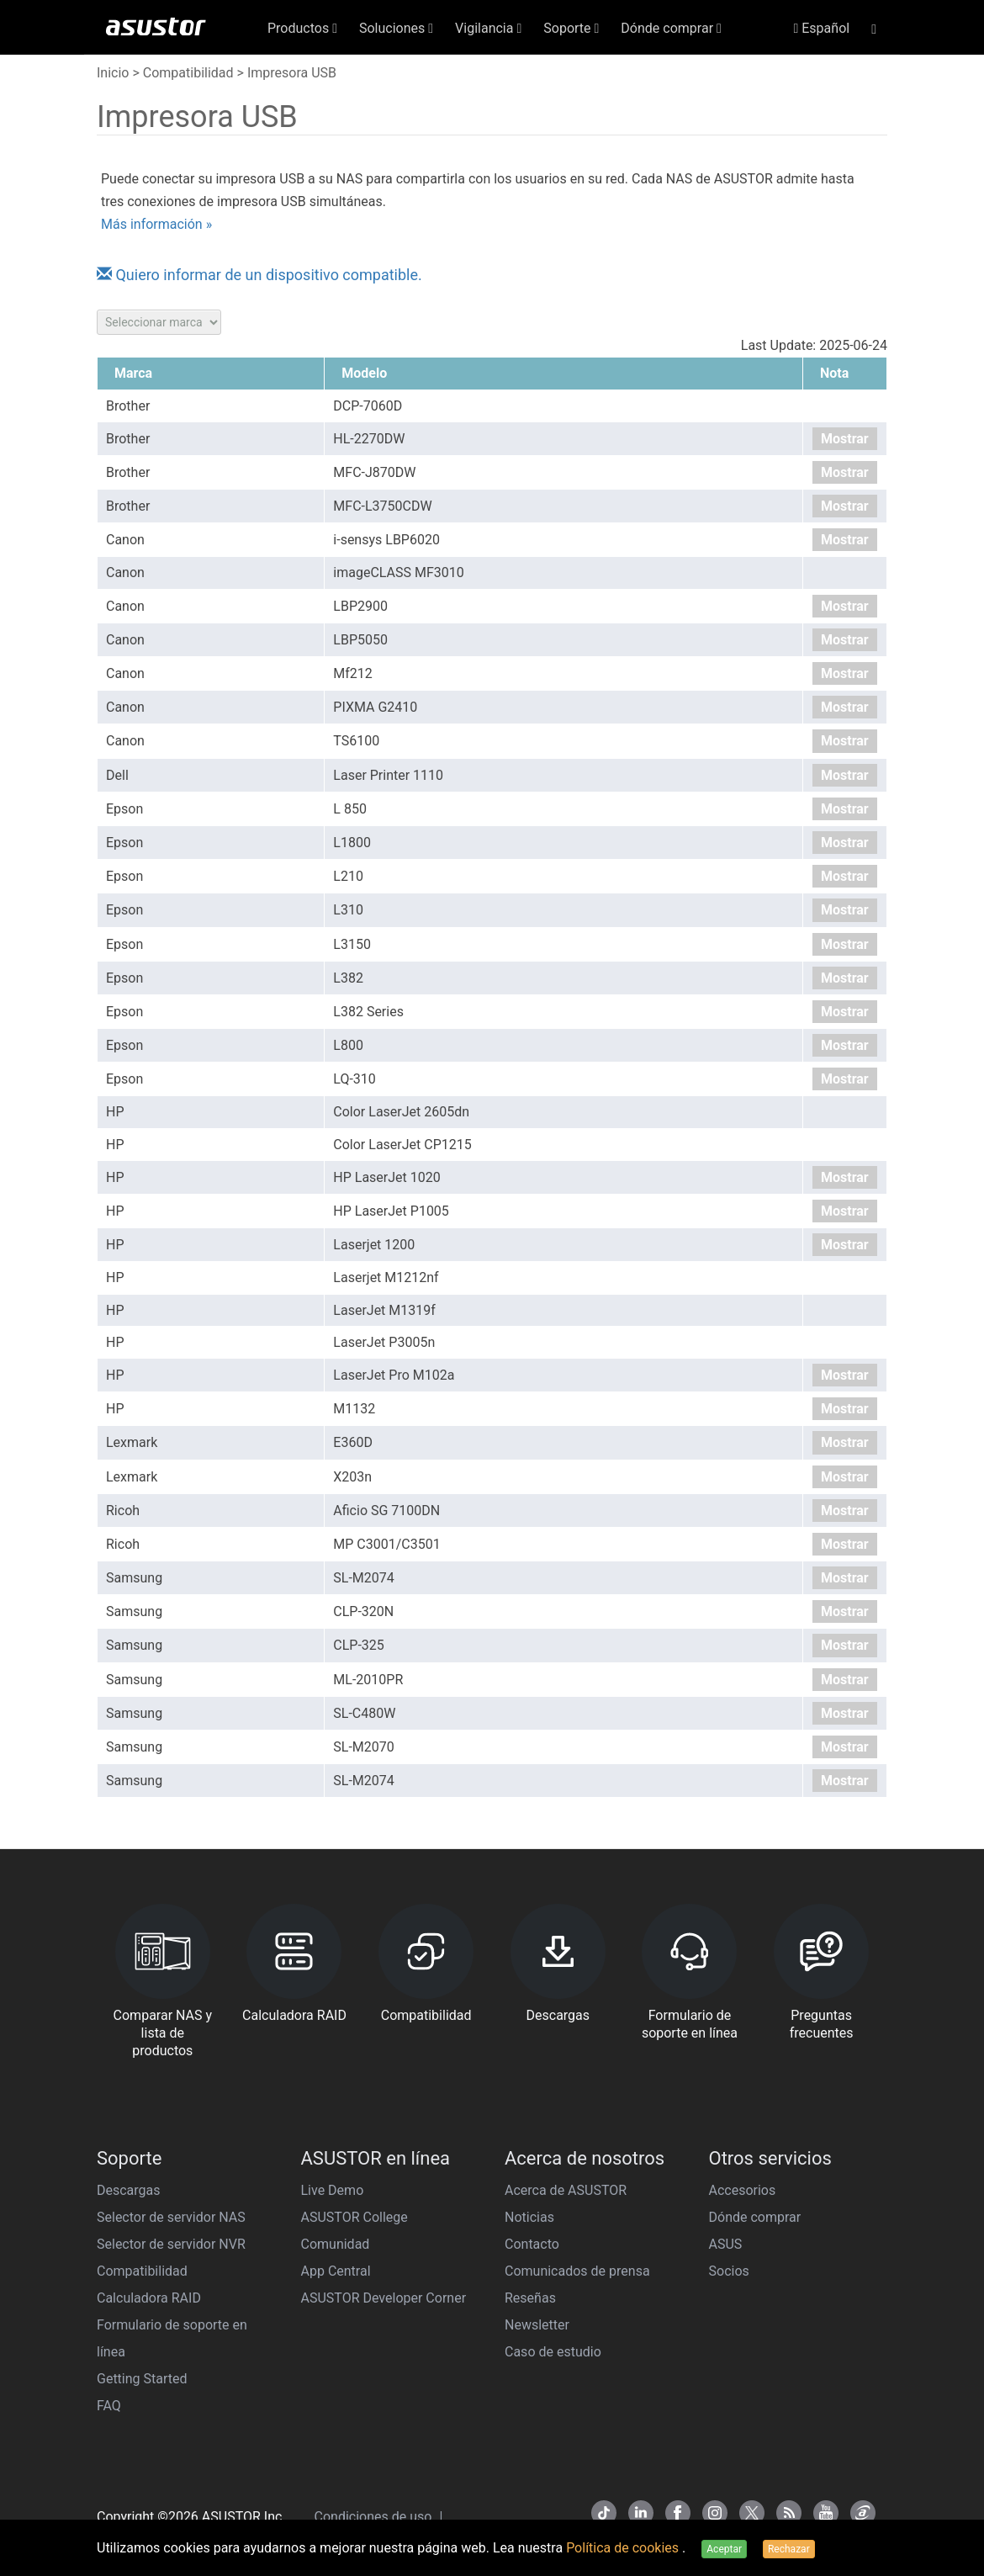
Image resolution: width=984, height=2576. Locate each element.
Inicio (113, 73)
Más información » (156, 224)
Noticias (529, 2217)
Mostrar (845, 439)
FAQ (109, 2406)
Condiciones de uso (375, 2517)
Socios (729, 2271)
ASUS (726, 2244)
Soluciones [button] (396, 28)
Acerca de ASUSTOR (566, 2190)
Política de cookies (624, 2548)
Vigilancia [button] (488, 28)
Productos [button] (302, 28)
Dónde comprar (755, 2217)
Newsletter (537, 2325)
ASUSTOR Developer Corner (384, 2298)
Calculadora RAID (149, 2298)
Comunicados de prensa (577, 2271)
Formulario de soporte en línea (172, 2338)
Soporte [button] (571, 28)
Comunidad (335, 2244)
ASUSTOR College (354, 2217)
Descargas (129, 2190)
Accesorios (742, 2190)
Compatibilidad (188, 73)
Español (821, 28)
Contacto (532, 2244)
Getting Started (142, 2379)
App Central (336, 2271)
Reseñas (530, 2298)
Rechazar (789, 2549)
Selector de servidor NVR (171, 2244)
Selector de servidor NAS (171, 2217)
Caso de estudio (553, 2352)
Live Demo (332, 2190)
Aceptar (724, 2549)
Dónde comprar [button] (671, 28)
